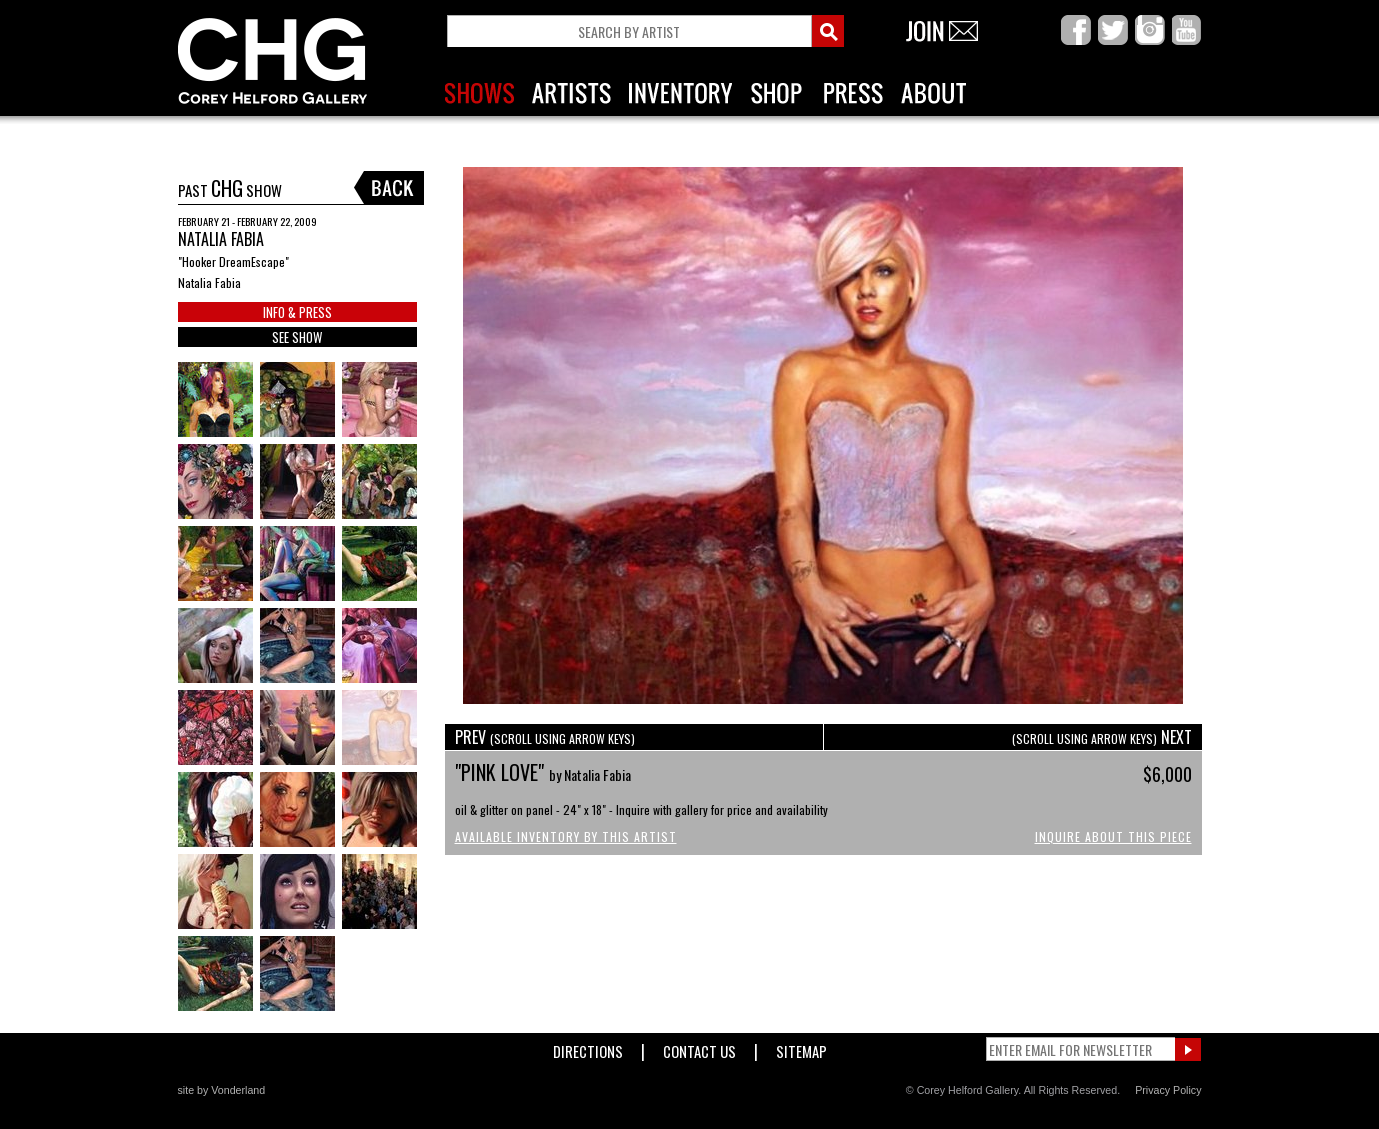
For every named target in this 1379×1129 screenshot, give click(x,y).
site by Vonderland (222, 1090)
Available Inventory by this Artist (566, 836)
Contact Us (699, 1047)
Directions (588, 1047)
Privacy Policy (1168, 1090)
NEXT (1102, 737)
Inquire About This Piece (1113, 836)
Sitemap (801, 1047)
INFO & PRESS (297, 312)
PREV (545, 737)
